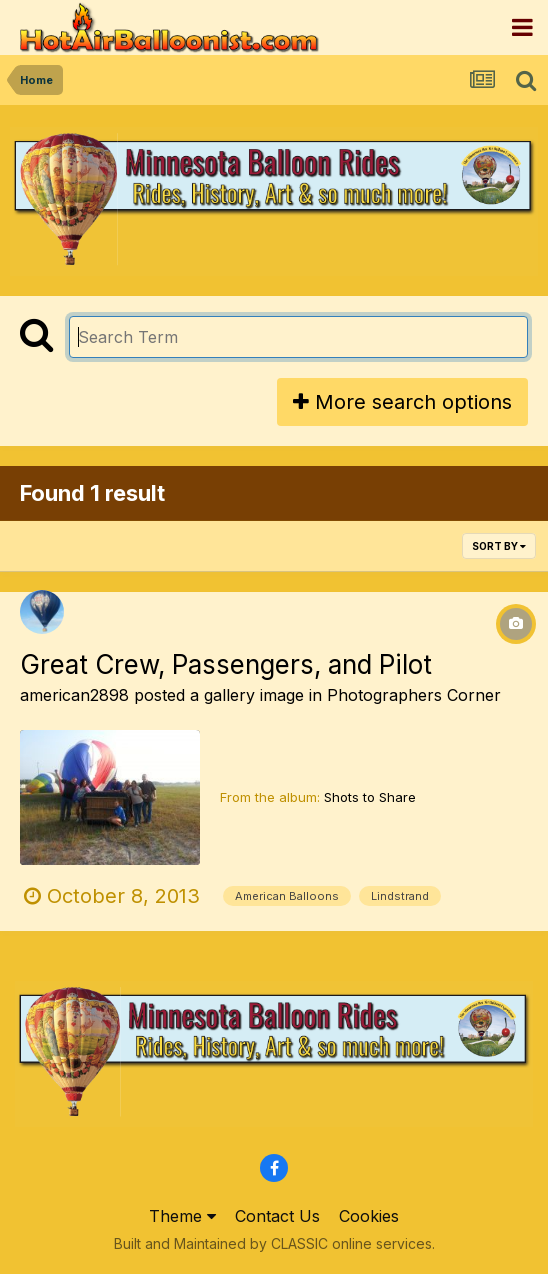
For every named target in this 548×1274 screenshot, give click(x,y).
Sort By (499, 546)
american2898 (74, 695)
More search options (402, 402)
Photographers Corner (414, 695)
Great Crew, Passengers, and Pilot (226, 664)
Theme (182, 1216)
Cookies (369, 1216)
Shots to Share (370, 797)
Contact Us (277, 1216)
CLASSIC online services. (353, 1243)
